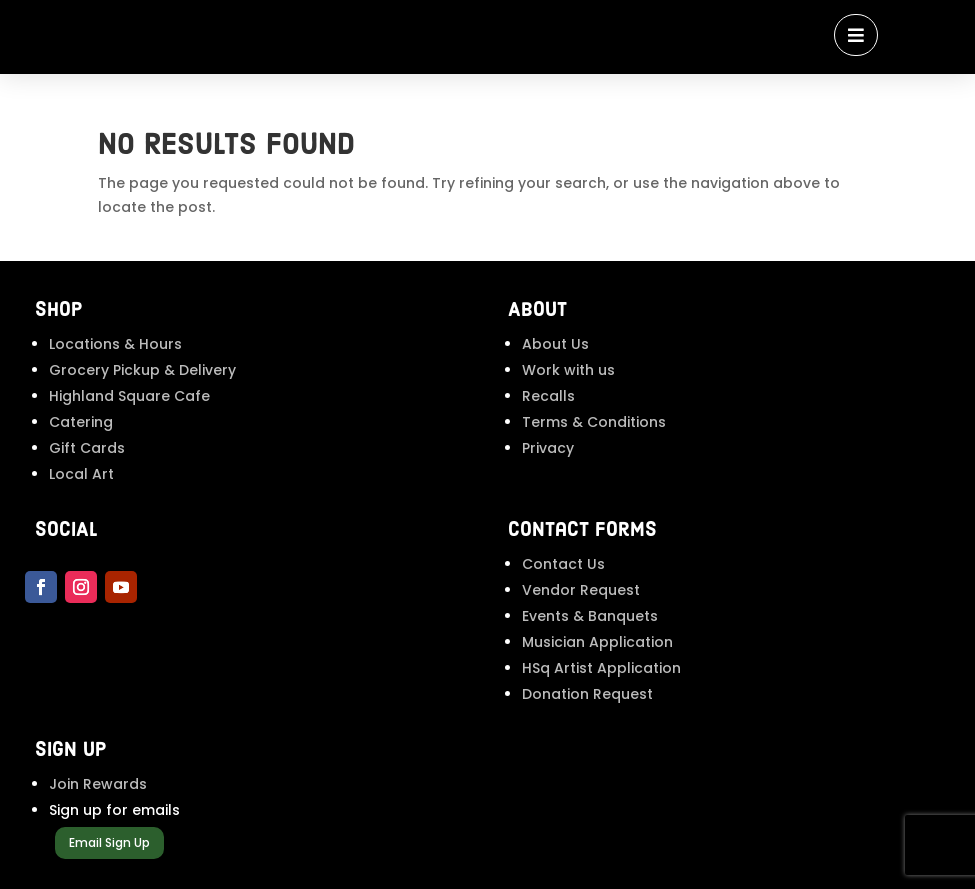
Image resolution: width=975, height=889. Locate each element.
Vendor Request (581, 590)
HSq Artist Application (601, 668)
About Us (555, 344)
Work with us (568, 370)
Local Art (81, 474)
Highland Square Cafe (129, 396)
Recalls (548, 396)
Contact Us (563, 564)
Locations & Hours (115, 344)
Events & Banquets (590, 616)
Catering (81, 422)
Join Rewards (98, 784)
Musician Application (597, 642)
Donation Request (587, 694)
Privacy (548, 448)
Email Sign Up (109, 842)
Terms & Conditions (594, 422)
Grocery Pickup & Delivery (142, 370)
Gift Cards (87, 448)
